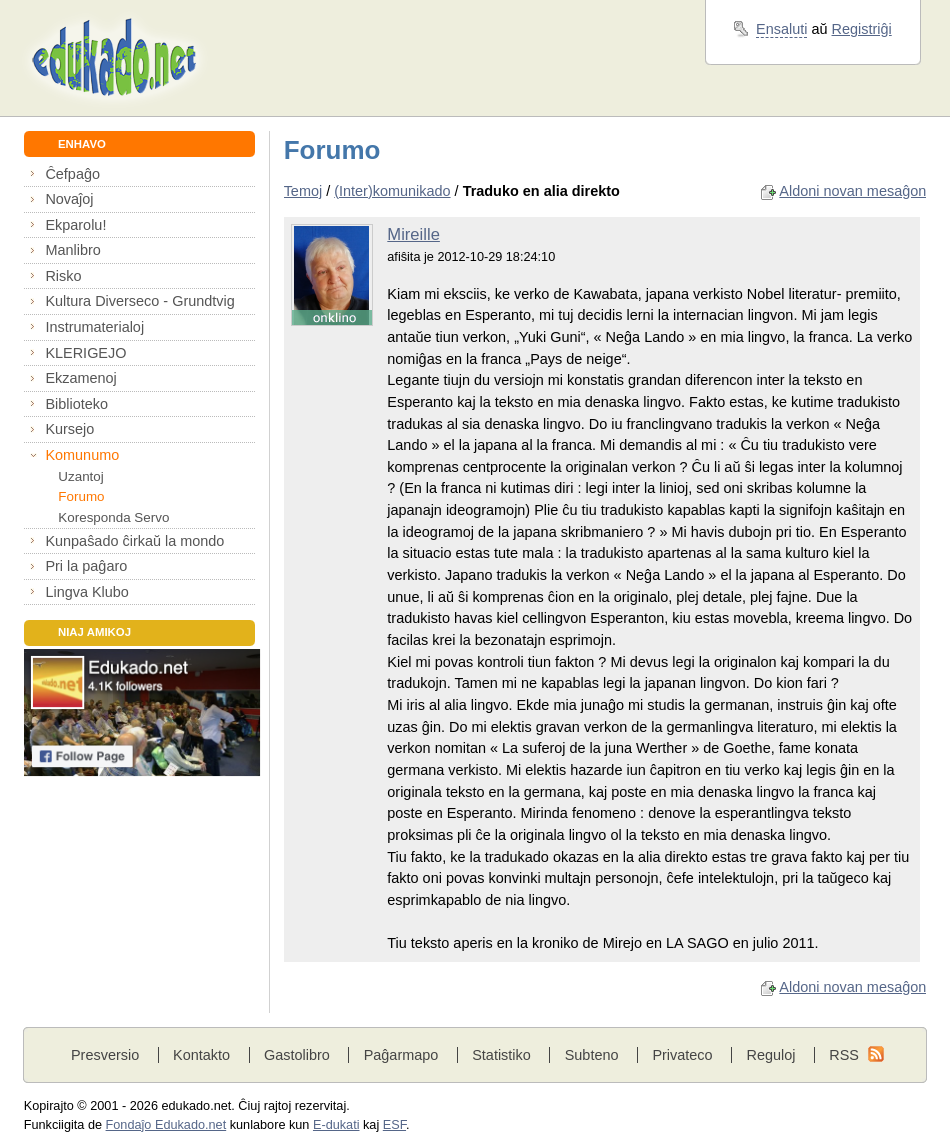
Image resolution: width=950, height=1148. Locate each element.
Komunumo (82, 455)
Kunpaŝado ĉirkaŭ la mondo (134, 541)
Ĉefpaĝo (72, 174)
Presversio (105, 1055)
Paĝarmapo (401, 1055)
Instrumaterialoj (94, 327)
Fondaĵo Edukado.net (166, 1125)
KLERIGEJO (85, 353)
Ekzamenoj (80, 378)
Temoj (303, 191)
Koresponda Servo (113, 517)
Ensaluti (781, 29)
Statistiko (501, 1055)
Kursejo (69, 429)
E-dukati (336, 1125)
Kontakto (201, 1055)
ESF (394, 1125)
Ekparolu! (75, 225)
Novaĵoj (69, 199)
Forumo (81, 496)
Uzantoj (80, 476)
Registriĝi (862, 29)
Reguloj (770, 1055)
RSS (844, 1055)
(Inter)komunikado (392, 191)
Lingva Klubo (86, 592)
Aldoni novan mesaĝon (852, 191)
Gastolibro (297, 1055)
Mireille (413, 234)
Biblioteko (76, 404)
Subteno (592, 1055)
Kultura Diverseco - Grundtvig (139, 301)
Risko (63, 276)
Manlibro (72, 250)
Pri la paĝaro (86, 566)
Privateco (682, 1055)
